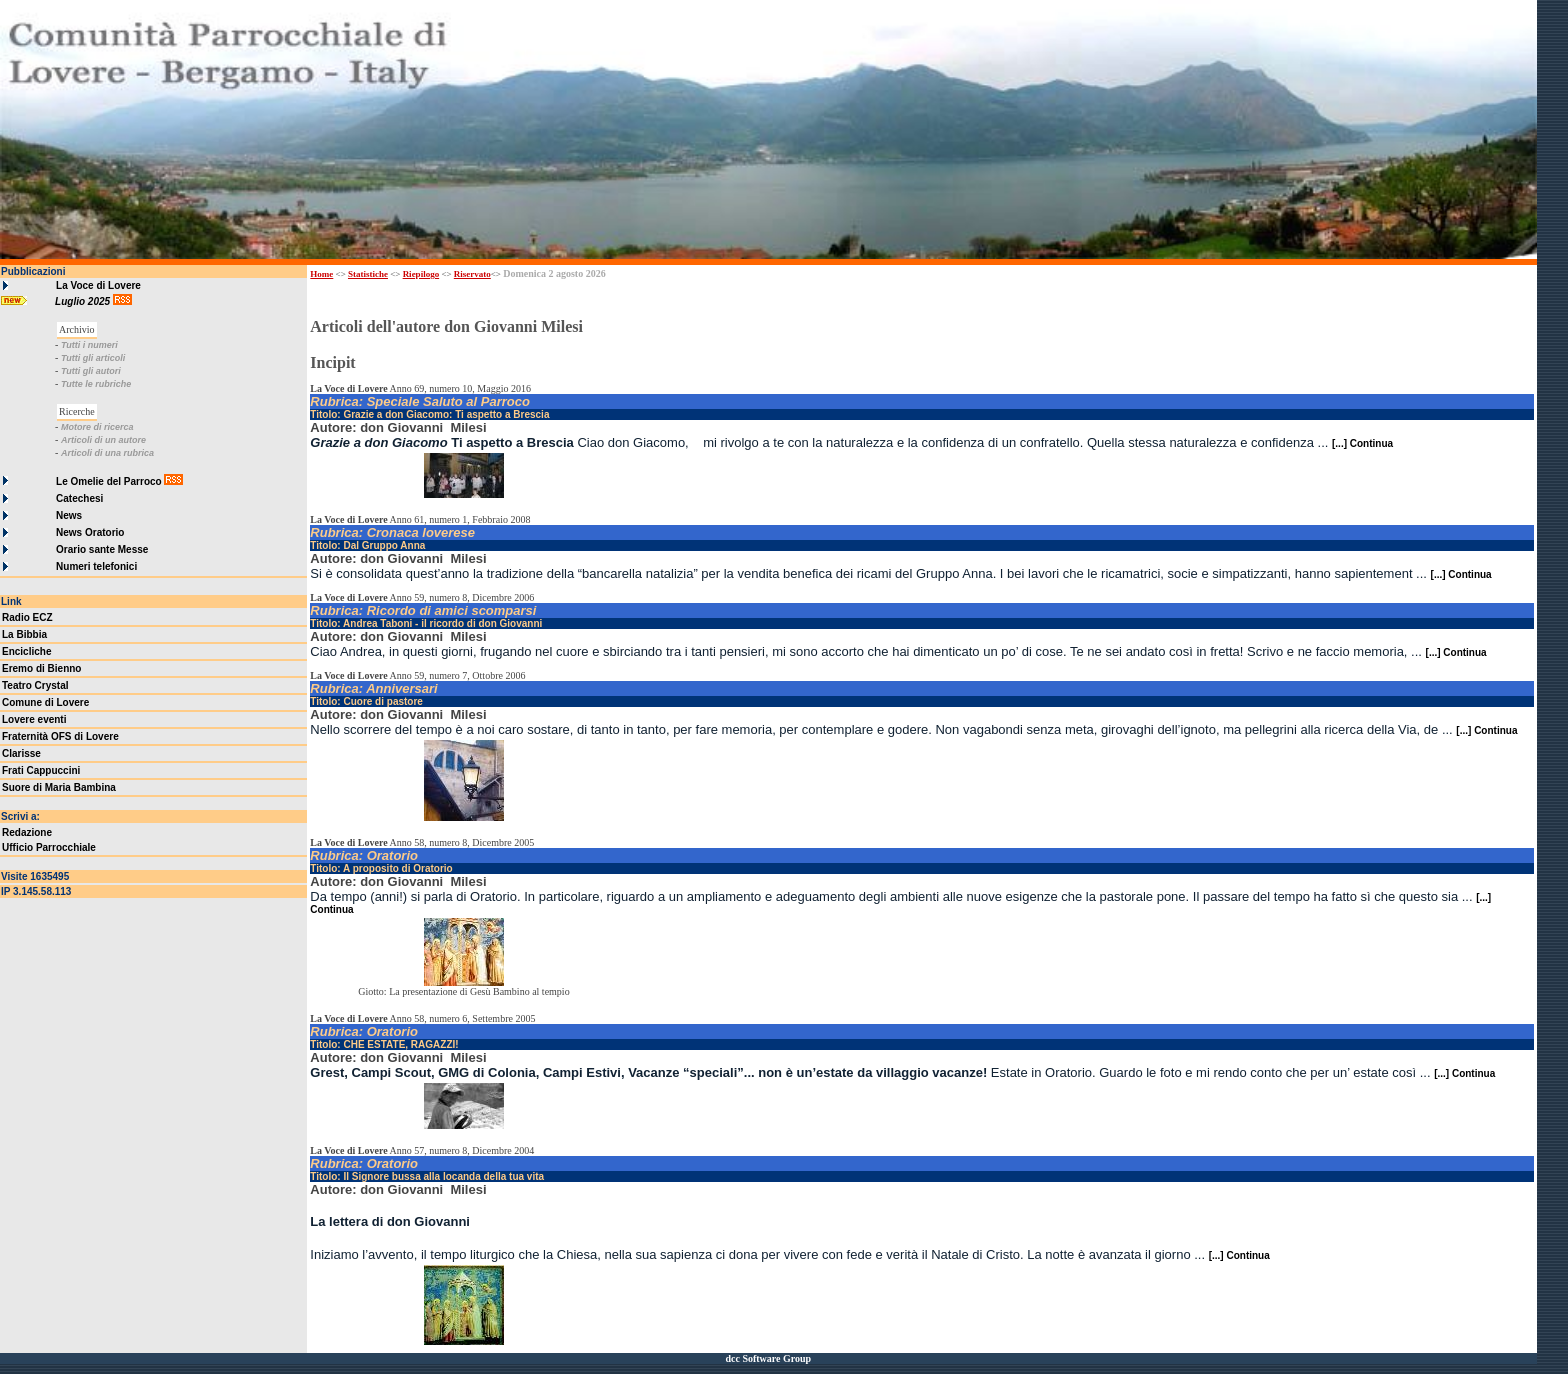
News (69, 515)
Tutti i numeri (89, 345)
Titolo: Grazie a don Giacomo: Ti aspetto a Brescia (429, 414)
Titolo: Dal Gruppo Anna (367, 545)
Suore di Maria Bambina (59, 787)
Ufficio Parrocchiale (49, 847)
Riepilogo (421, 274)
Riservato (472, 274)
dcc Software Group (768, 1358)
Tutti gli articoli (93, 358)
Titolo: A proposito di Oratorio (381, 868)
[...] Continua (1362, 443)
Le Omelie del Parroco (109, 481)
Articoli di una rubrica (107, 453)
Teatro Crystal (35, 685)
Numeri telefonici (96, 566)
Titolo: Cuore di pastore (366, 701)
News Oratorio (90, 532)
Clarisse (21, 753)
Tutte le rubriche (96, 384)
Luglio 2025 (84, 301)
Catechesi (79, 498)
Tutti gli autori (91, 371)
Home (321, 274)
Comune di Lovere (45, 702)
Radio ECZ (27, 617)
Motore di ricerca (97, 427)
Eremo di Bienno (41, 668)
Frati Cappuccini (41, 770)
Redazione (27, 832)
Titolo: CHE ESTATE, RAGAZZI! (384, 1044)
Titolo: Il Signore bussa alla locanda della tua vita (427, 1176)
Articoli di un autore (103, 440)
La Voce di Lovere (98, 285)
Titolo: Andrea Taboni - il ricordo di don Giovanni (426, 623)
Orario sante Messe (102, 549)
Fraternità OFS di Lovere (60, 736)
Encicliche (26, 651)
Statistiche (368, 274)
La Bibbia (24, 634)
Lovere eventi (34, 719)
